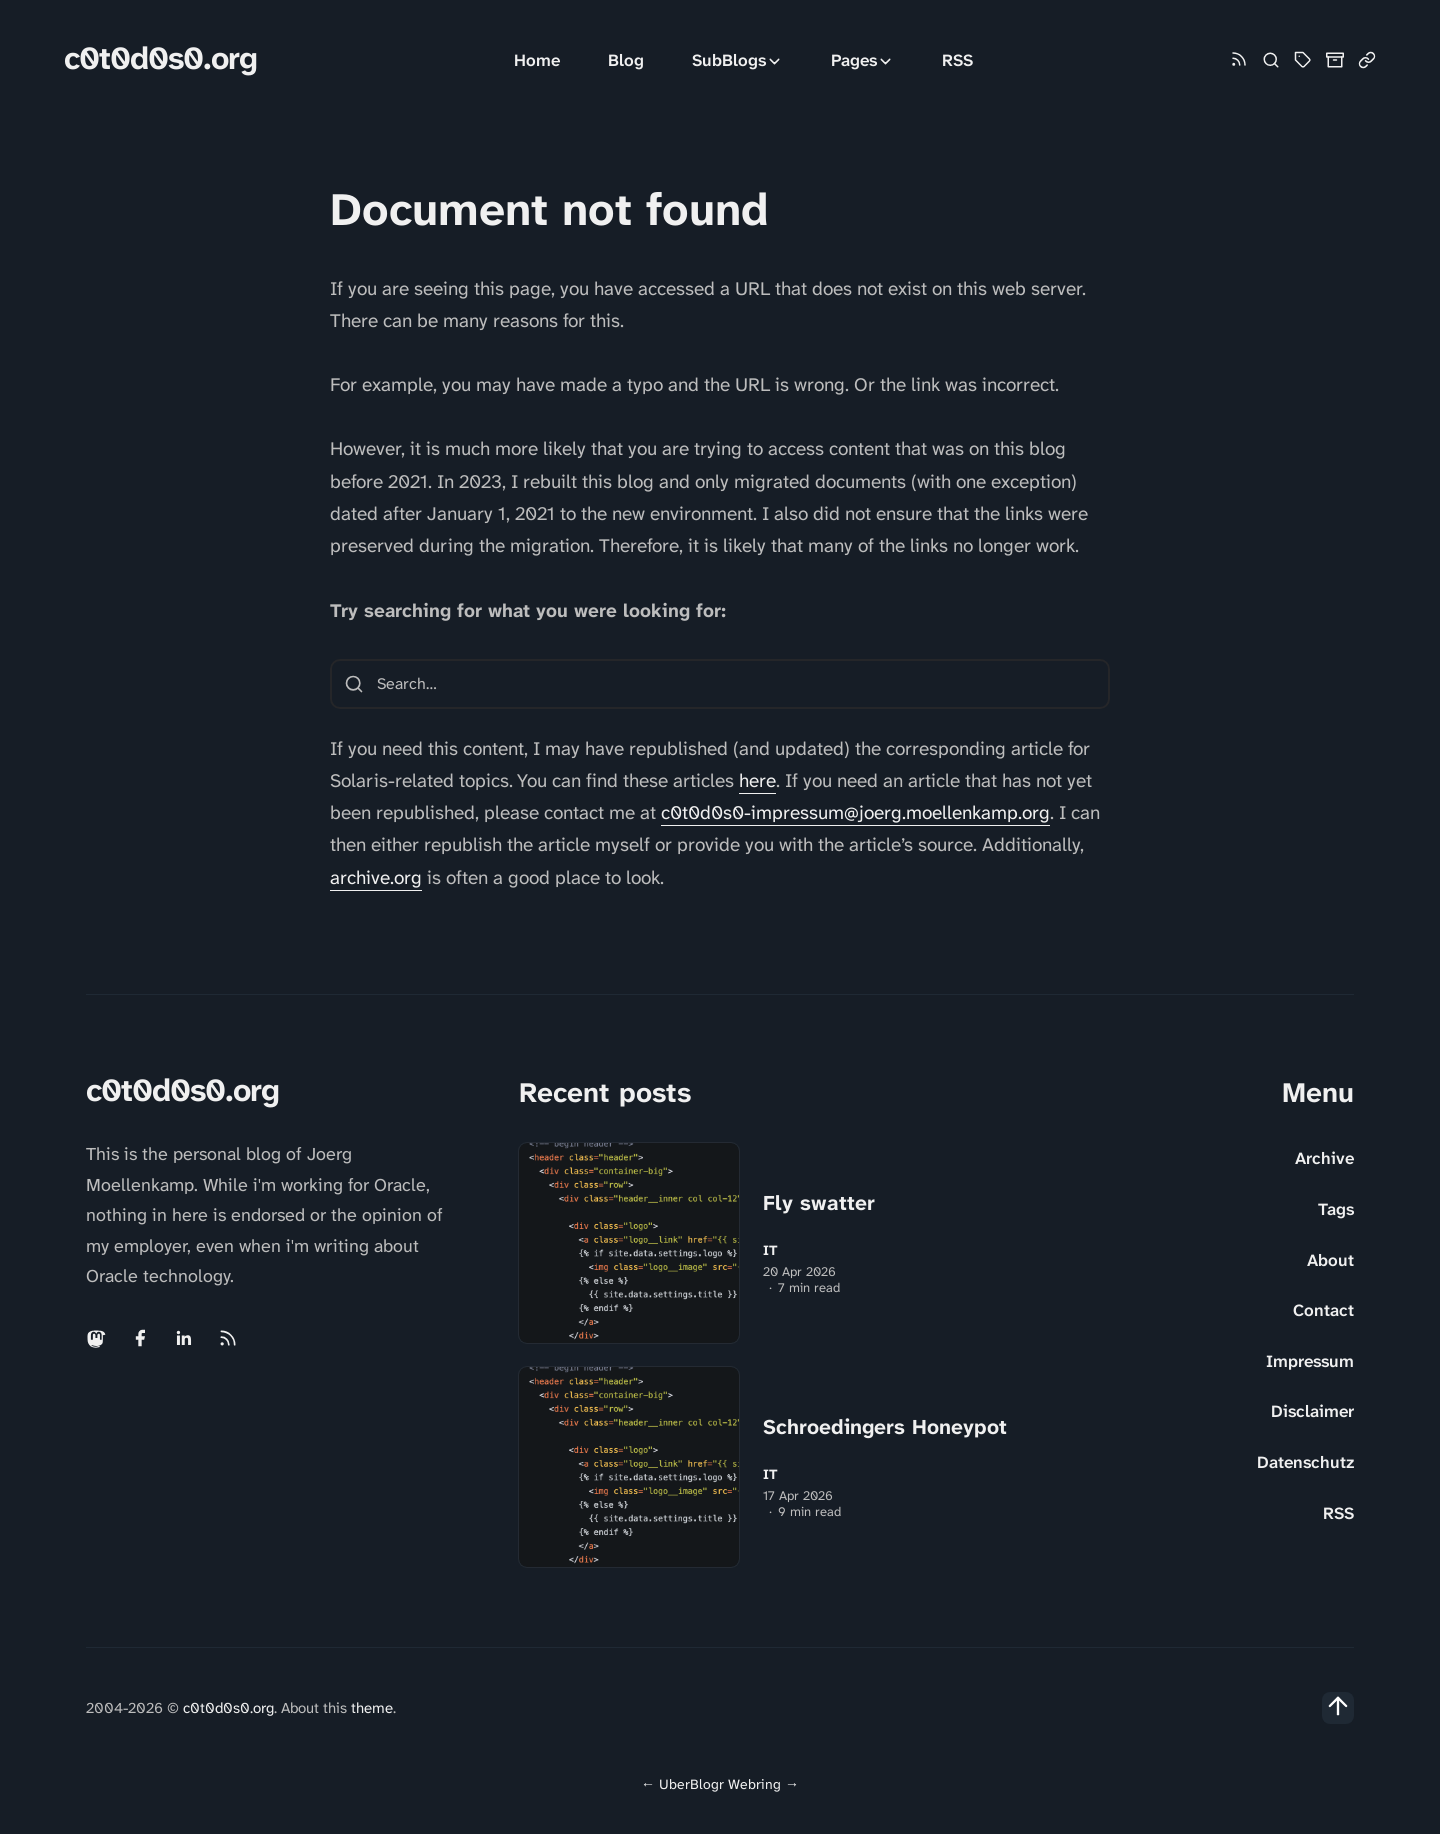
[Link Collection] (1367, 60)
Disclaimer (1312, 1411)
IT (770, 1250)
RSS (957, 60)
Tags (1336, 1209)
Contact (1323, 1310)
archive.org (376, 877)
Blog (626, 60)
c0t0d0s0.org (160, 58)
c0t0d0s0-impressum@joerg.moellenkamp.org (855, 812)
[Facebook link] (140, 1338)
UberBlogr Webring (720, 1784)
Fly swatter (819, 1203)
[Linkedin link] (184, 1338)
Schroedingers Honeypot (885, 1427)
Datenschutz (1305, 1462)
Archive (1324, 1158)
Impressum (1310, 1361)
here (757, 780)
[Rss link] (1239, 60)
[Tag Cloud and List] (1303, 60)
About (1330, 1260)
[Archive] (1335, 60)
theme (372, 1708)
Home (537, 60)
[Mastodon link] (98, 1338)
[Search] (1271, 60)
